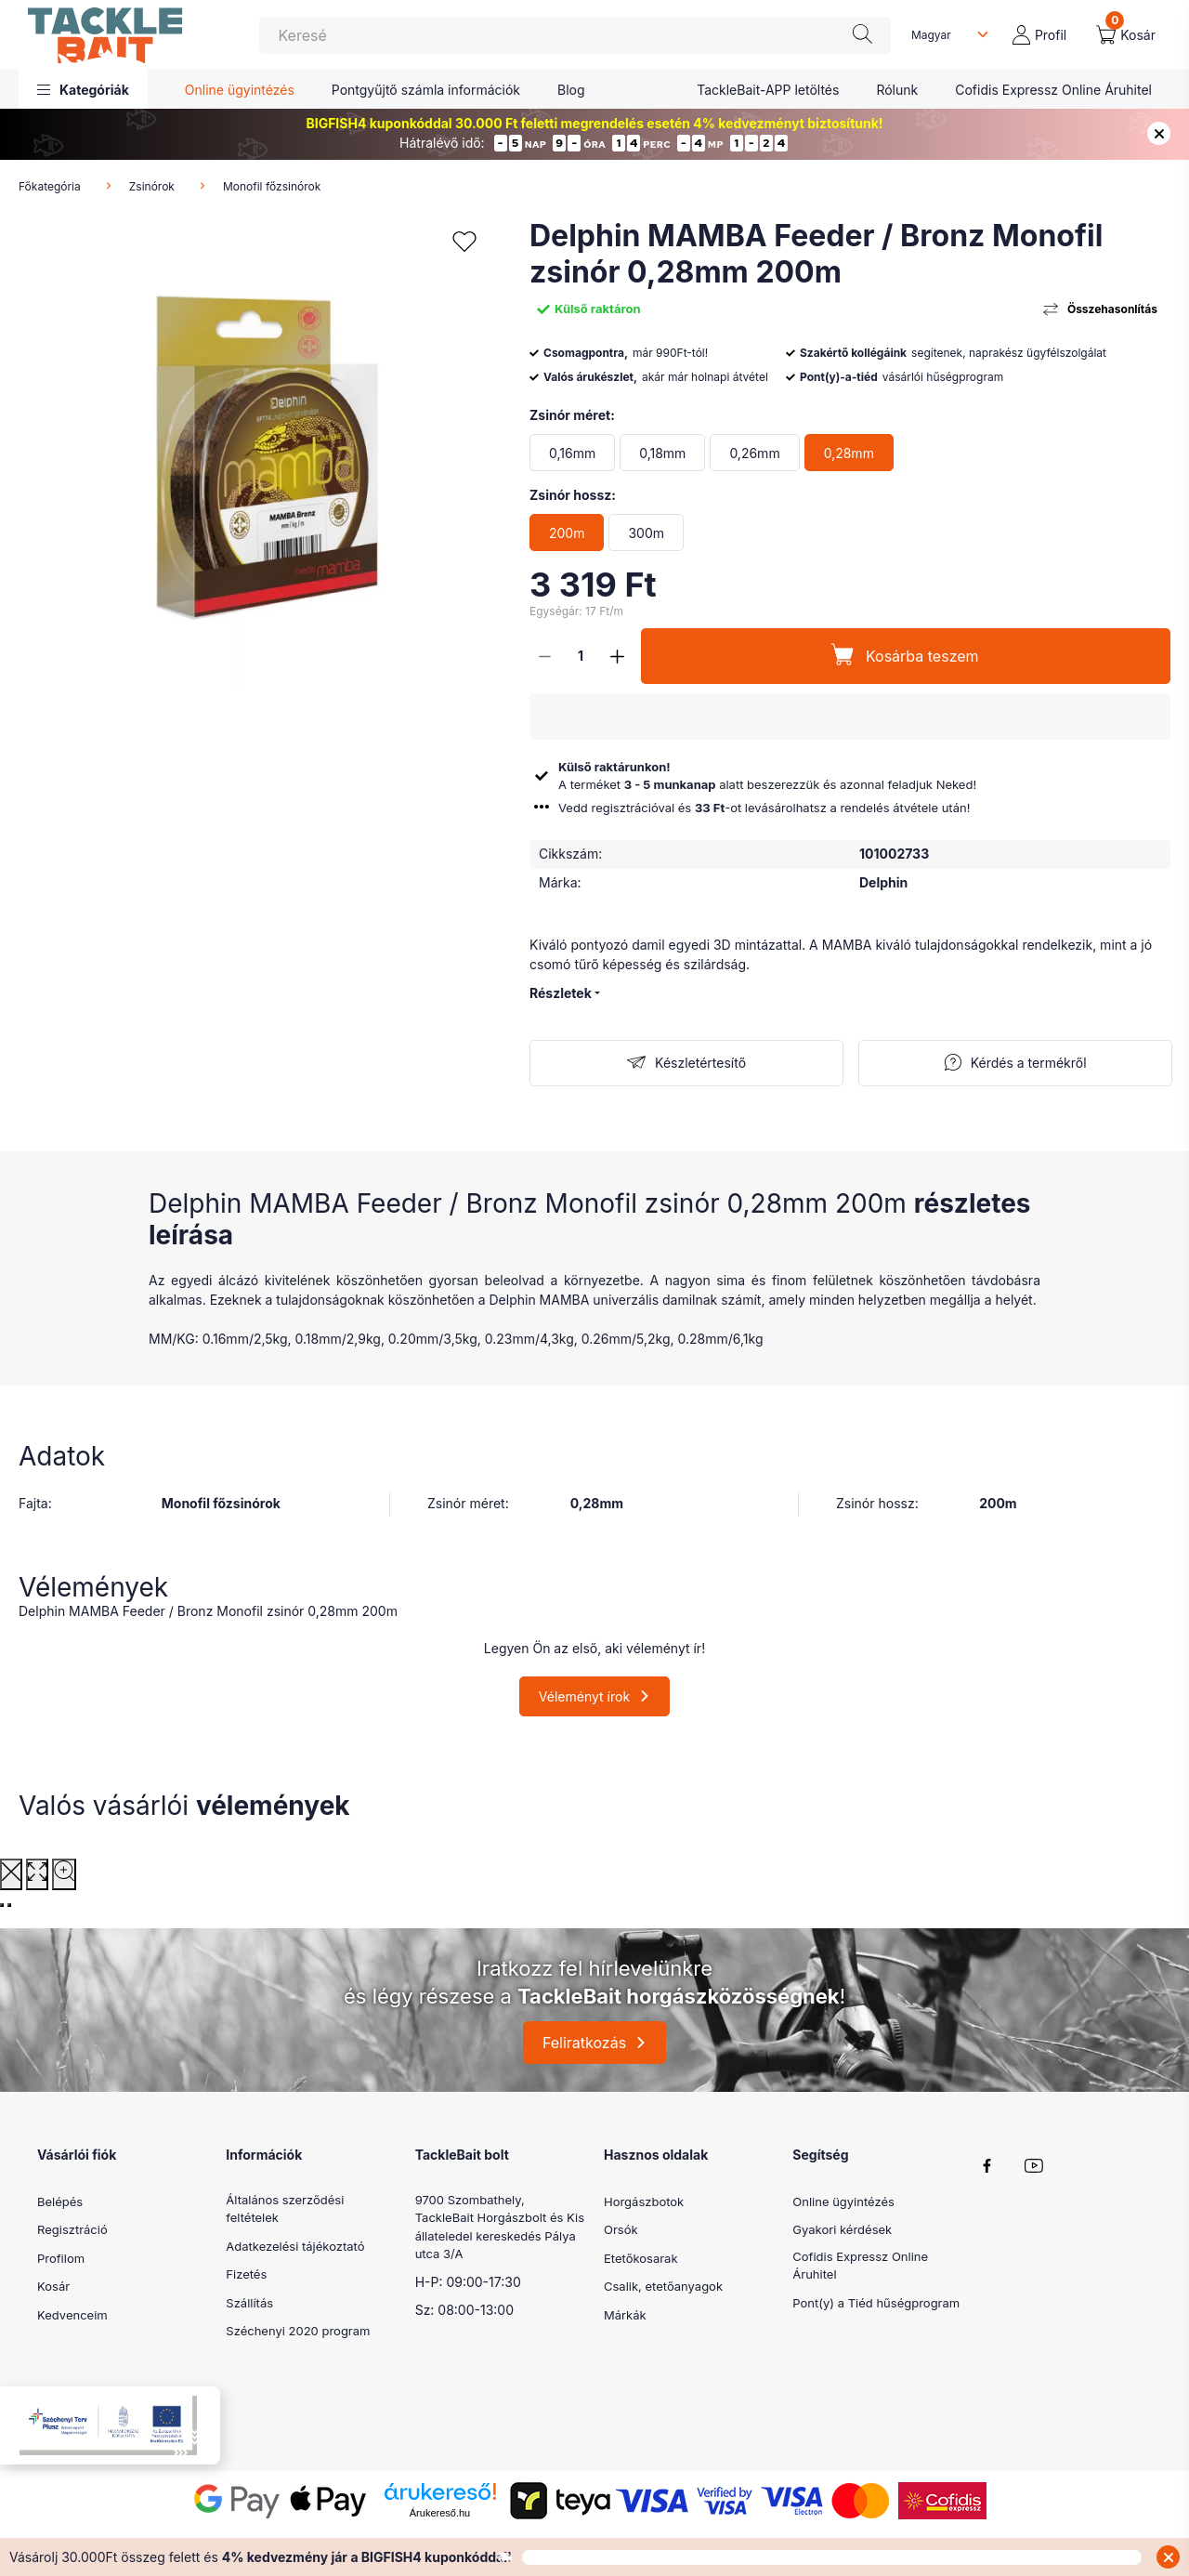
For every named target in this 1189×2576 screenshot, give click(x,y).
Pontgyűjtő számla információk (426, 90)
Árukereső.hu (440, 2512)
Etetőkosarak (641, 2258)
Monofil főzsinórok (271, 186)
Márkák (625, 2314)
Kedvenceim (72, 2314)
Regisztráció (72, 2229)
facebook (987, 2166)
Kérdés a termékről (1029, 1063)
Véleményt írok (584, 1696)
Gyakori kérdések (842, 2229)
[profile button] (1039, 35)
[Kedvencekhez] (465, 242)
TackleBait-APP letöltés (768, 90)
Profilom (61, 2258)
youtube (1033, 2166)
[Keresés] (575, 35)
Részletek (560, 993)
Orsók (621, 2229)
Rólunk (897, 90)
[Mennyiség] (580, 656)
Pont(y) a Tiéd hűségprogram (876, 2302)
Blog (571, 90)
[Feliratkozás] (686, 1063)
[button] (83, 89)
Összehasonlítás (1112, 309)
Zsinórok (152, 186)
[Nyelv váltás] (945, 35)
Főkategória (50, 186)
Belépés (60, 2201)
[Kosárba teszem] (905, 656)
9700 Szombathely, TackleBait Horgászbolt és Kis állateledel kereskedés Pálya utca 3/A (499, 2227)
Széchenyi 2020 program (298, 2330)
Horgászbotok (644, 2201)
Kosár (53, 2286)
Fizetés (246, 2274)
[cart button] (1125, 35)
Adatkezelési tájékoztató (295, 2246)
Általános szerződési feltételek (285, 2209)
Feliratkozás (584, 2042)
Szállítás (249, 2302)
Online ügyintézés (239, 90)
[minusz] (544, 656)
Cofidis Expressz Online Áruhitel (1053, 90)
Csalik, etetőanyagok (663, 2286)
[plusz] (617, 656)
